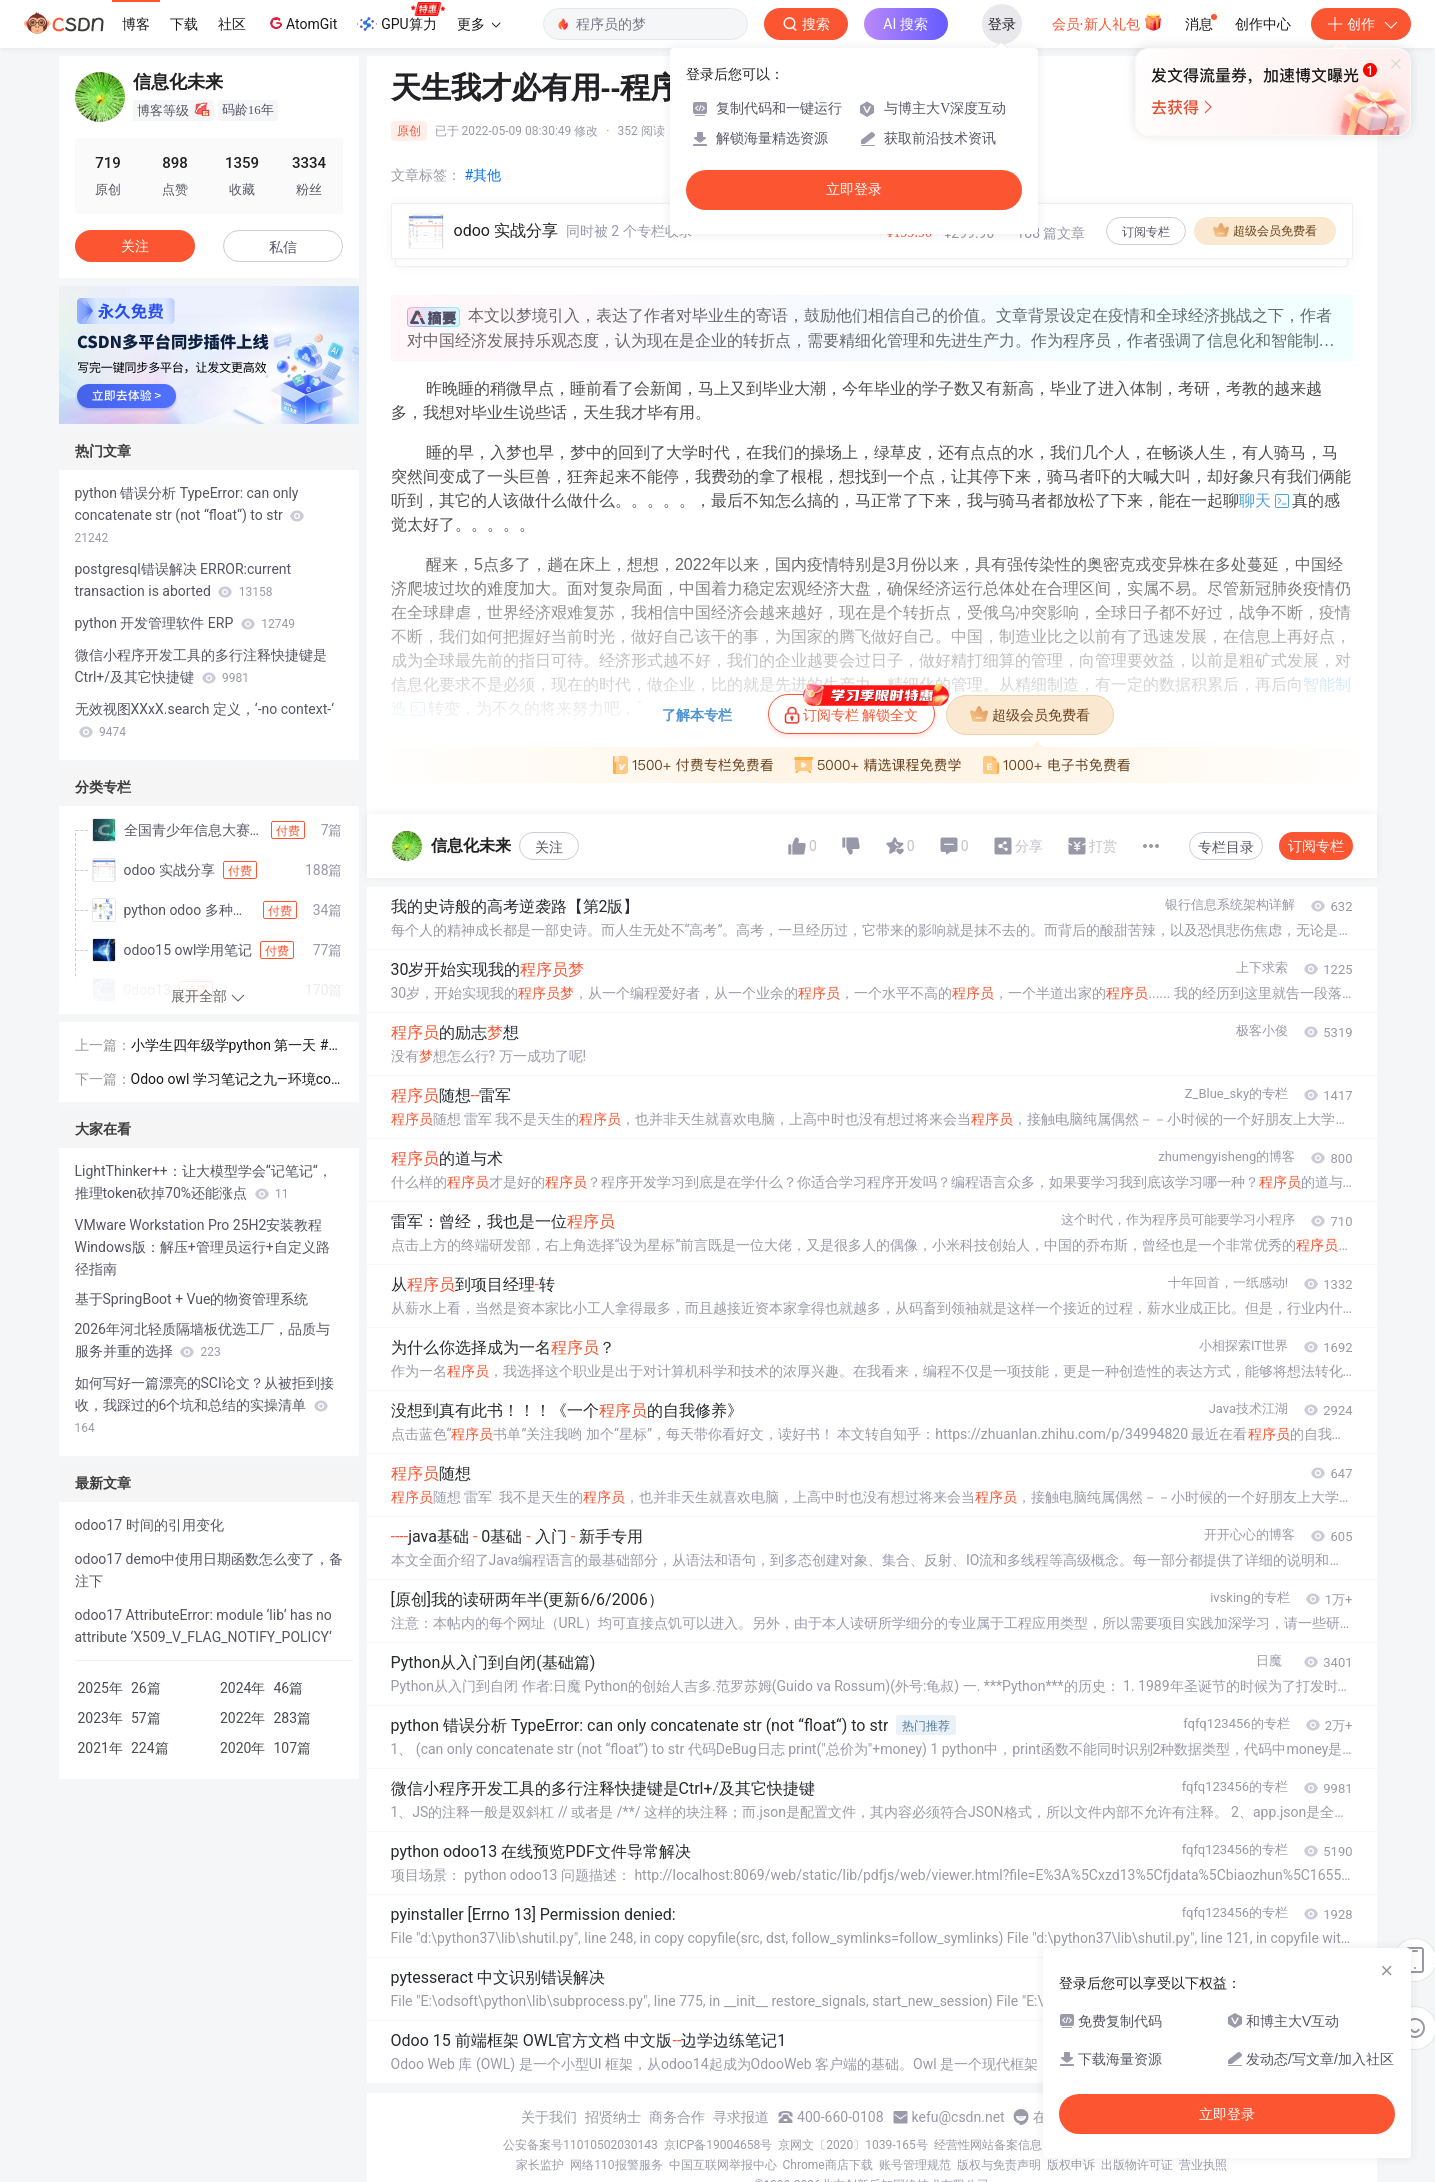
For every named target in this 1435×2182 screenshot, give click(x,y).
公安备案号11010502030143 (580, 2145)
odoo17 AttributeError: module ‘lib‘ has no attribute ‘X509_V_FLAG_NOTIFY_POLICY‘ (203, 1626)
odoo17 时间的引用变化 (149, 1525)
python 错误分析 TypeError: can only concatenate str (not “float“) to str (190, 515)
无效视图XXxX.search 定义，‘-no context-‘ (204, 720)
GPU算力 (400, 18)
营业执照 (1203, 2165)
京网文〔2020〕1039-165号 (853, 2145)
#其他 (483, 175)
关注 (549, 847)
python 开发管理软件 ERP (185, 623)
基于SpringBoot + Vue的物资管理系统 (192, 1299)
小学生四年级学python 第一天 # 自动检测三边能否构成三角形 (230, 1046)
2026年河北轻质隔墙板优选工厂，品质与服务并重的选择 (202, 1340)
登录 (1002, 24)
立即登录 (854, 189)
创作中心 (1263, 24)
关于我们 (549, 2117)
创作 (1361, 24)
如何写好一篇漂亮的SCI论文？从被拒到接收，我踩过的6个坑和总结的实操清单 (204, 1405)
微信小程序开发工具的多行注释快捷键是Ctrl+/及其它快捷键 (201, 666)
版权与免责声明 (999, 2165)
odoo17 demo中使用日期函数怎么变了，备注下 (209, 1570)
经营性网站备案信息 (988, 2145)
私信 (283, 247)
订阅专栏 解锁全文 (859, 709)
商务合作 (677, 2117)
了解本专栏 (697, 715)
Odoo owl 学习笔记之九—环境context (235, 1080)
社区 (232, 24)
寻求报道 (741, 2117)
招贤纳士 (613, 2117)
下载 (184, 24)
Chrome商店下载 (828, 2165)
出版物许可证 (1137, 2165)
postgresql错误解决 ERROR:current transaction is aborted (183, 580)
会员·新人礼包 (1107, 22)
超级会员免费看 (1265, 230)
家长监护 (540, 2165)
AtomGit (301, 23)
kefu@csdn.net (958, 2117)
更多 (479, 24)
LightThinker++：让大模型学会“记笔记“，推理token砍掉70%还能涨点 (203, 1182)
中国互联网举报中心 (723, 2165)
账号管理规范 (915, 2165)
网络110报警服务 (616, 2165)
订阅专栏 (1146, 232)
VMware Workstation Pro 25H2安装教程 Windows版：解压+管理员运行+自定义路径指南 (202, 1247)
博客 (136, 24)
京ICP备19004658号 (718, 2145)
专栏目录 (1226, 847)
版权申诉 (1071, 2165)
